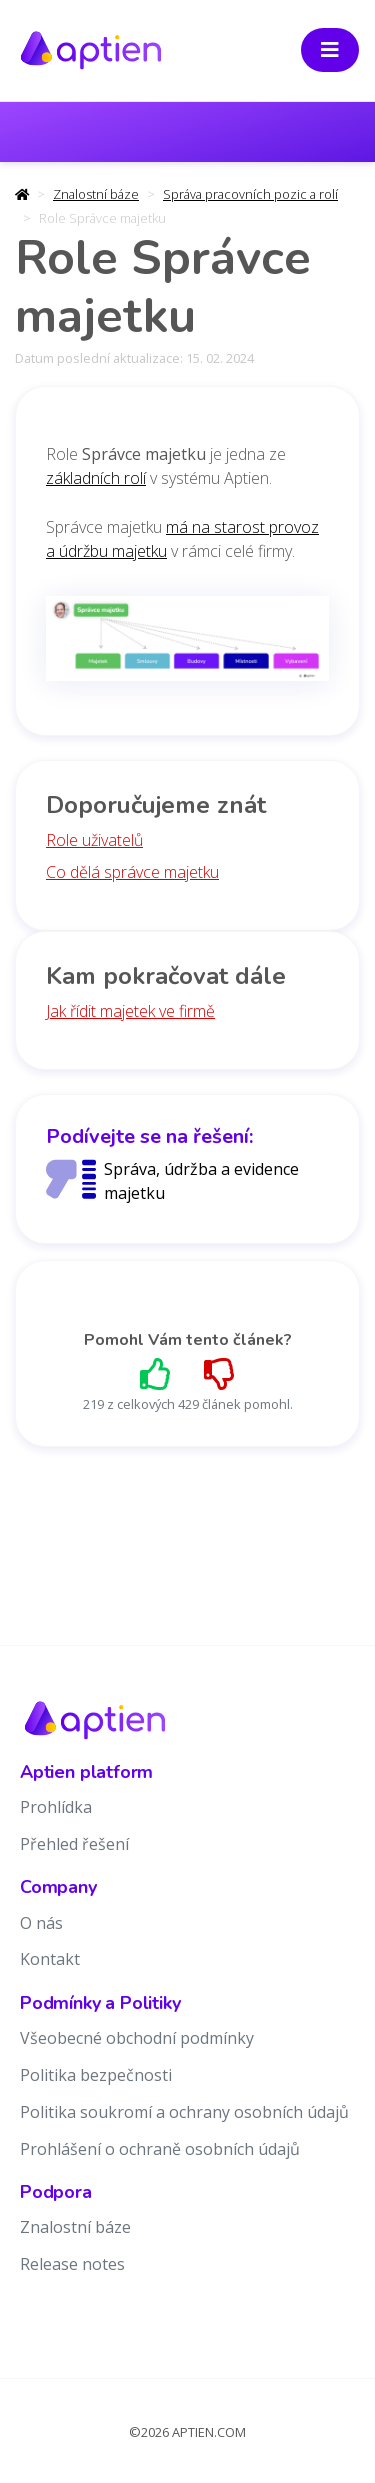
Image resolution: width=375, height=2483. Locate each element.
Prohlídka (56, 1807)
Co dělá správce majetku (132, 872)
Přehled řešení (74, 1844)
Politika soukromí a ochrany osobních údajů (184, 2112)
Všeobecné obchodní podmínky (137, 2038)
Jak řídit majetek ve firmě (130, 1011)
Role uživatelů (94, 840)
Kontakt (50, 1959)
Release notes (72, 2264)
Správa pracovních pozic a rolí (250, 194)
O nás (41, 1923)
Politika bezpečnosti (96, 2075)
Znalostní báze (96, 194)
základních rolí (96, 478)
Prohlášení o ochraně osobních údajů (160, 2149)
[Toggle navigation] (330, 50)
